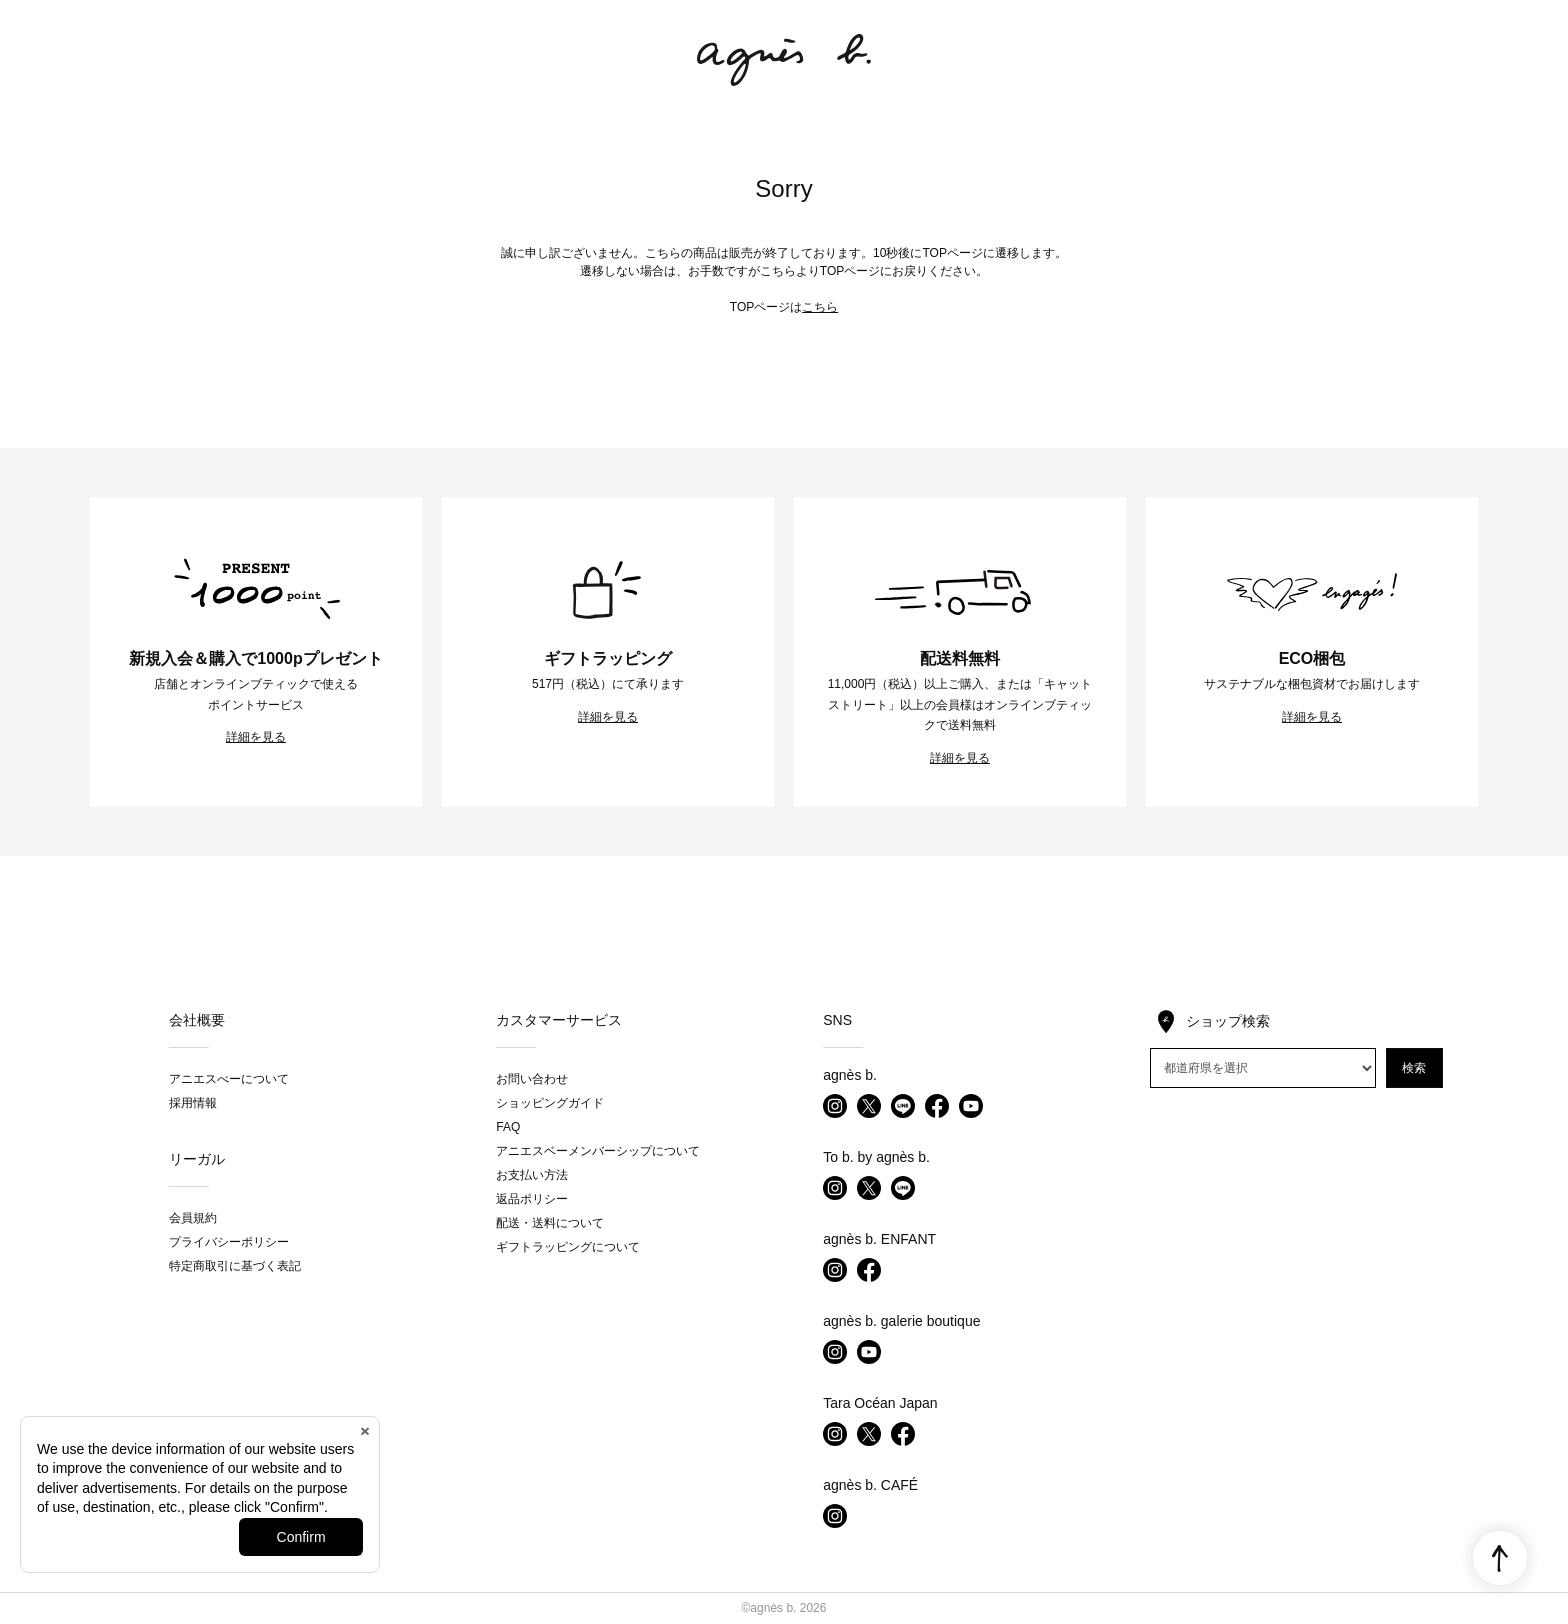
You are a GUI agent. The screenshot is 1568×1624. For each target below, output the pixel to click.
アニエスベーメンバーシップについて (598, 1151)
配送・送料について (550, 1223)
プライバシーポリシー (229, 1242)
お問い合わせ (532, 1079)
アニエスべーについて (229, 1079)
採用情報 (193, 1103)
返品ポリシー (532, 1199)
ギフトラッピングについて (568, 1247)
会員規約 (193, 1218)
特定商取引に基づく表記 (235, 1266)
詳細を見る (256, 737)
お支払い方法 (532, 1175)
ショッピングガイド (550, 1103)
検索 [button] (1414, 1068)
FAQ (508, 1127)
